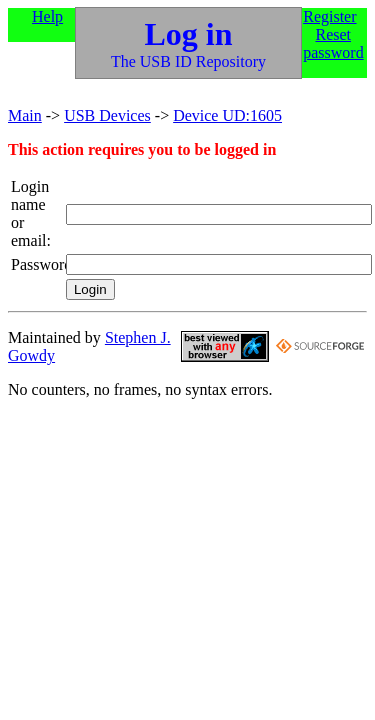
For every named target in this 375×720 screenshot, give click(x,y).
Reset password (333, 43)
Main (25, 115)
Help (47, 16)
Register (329, 16)
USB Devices (107, 115)
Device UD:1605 (227, 115)
